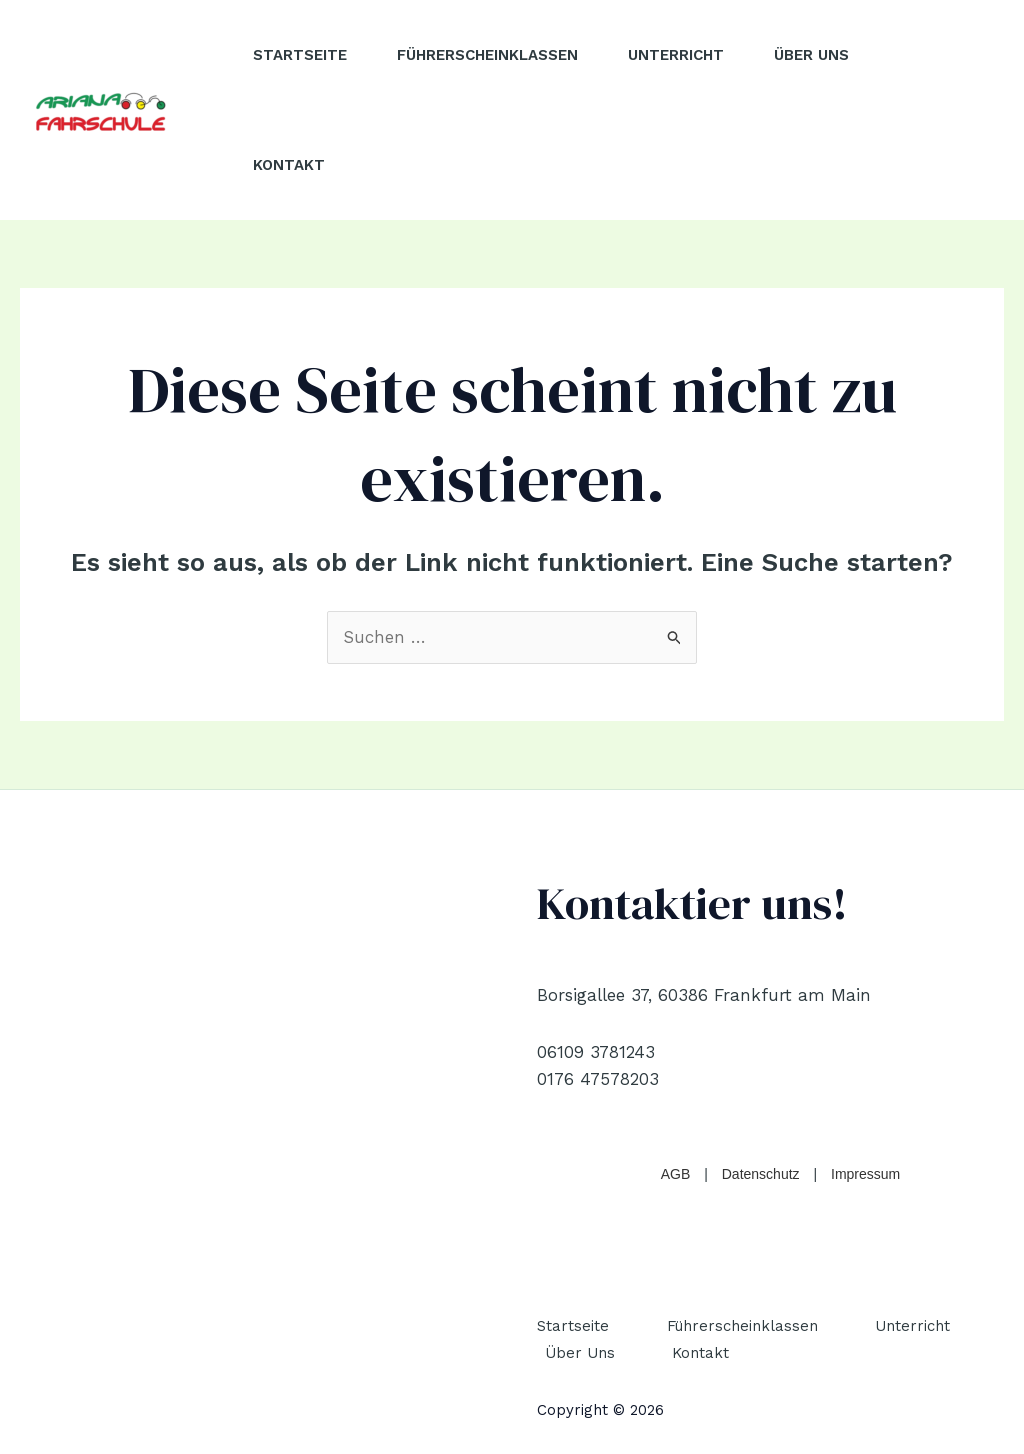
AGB (676, 1174)
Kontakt (289, 165)
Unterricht (676, 55)
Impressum (865, 1174)
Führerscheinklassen (487, 55)
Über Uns (811, 55)
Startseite (300, 55)
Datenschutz (761, 1174)
